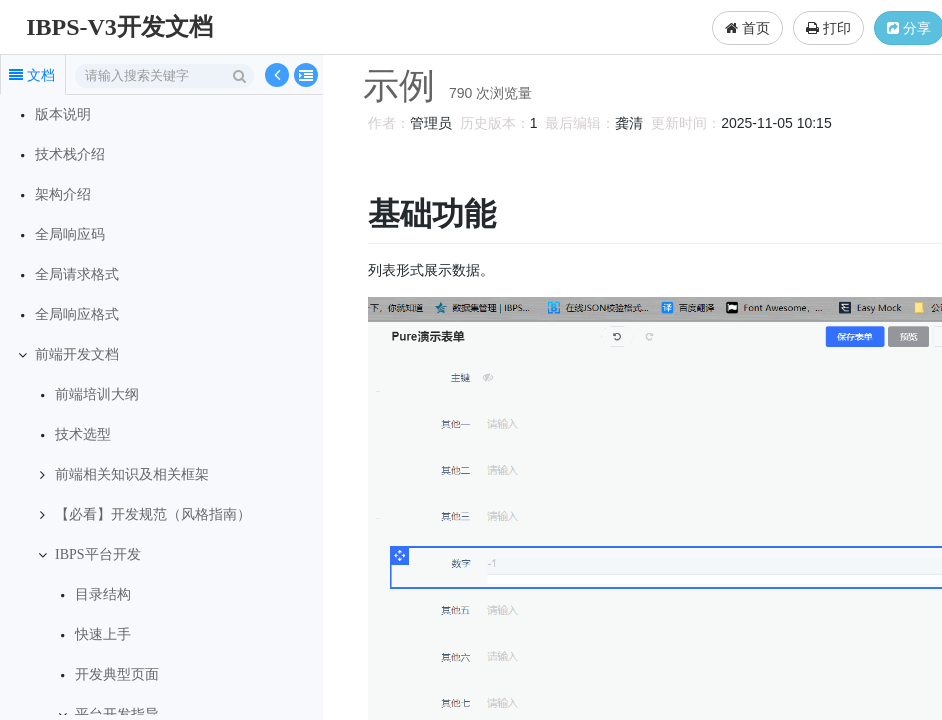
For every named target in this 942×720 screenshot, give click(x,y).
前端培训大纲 (97, 394)
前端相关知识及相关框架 (132, 474)
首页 (747, 28)
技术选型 (83, 434)
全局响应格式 (77, 314)
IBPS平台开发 (98, 554)
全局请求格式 (77, 274)
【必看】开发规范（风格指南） (153, 514)
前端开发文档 (77, 354)
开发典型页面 (117, 674)
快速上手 (103, 634)
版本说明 (63, 114)
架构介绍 (63, 194)
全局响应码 (70, 234)
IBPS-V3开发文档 (119, 27)
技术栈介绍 (70, 154)
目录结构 (103, 594)
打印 (828, 28)
